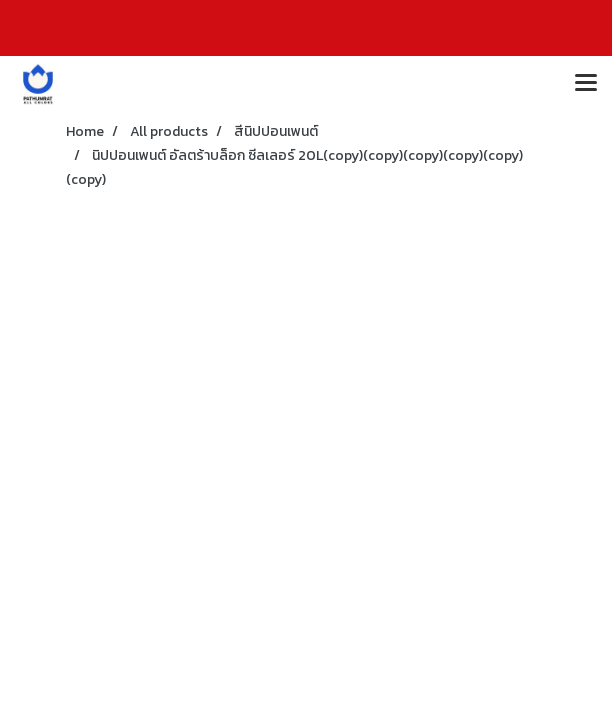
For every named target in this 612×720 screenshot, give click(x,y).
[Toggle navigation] (586, 84)
